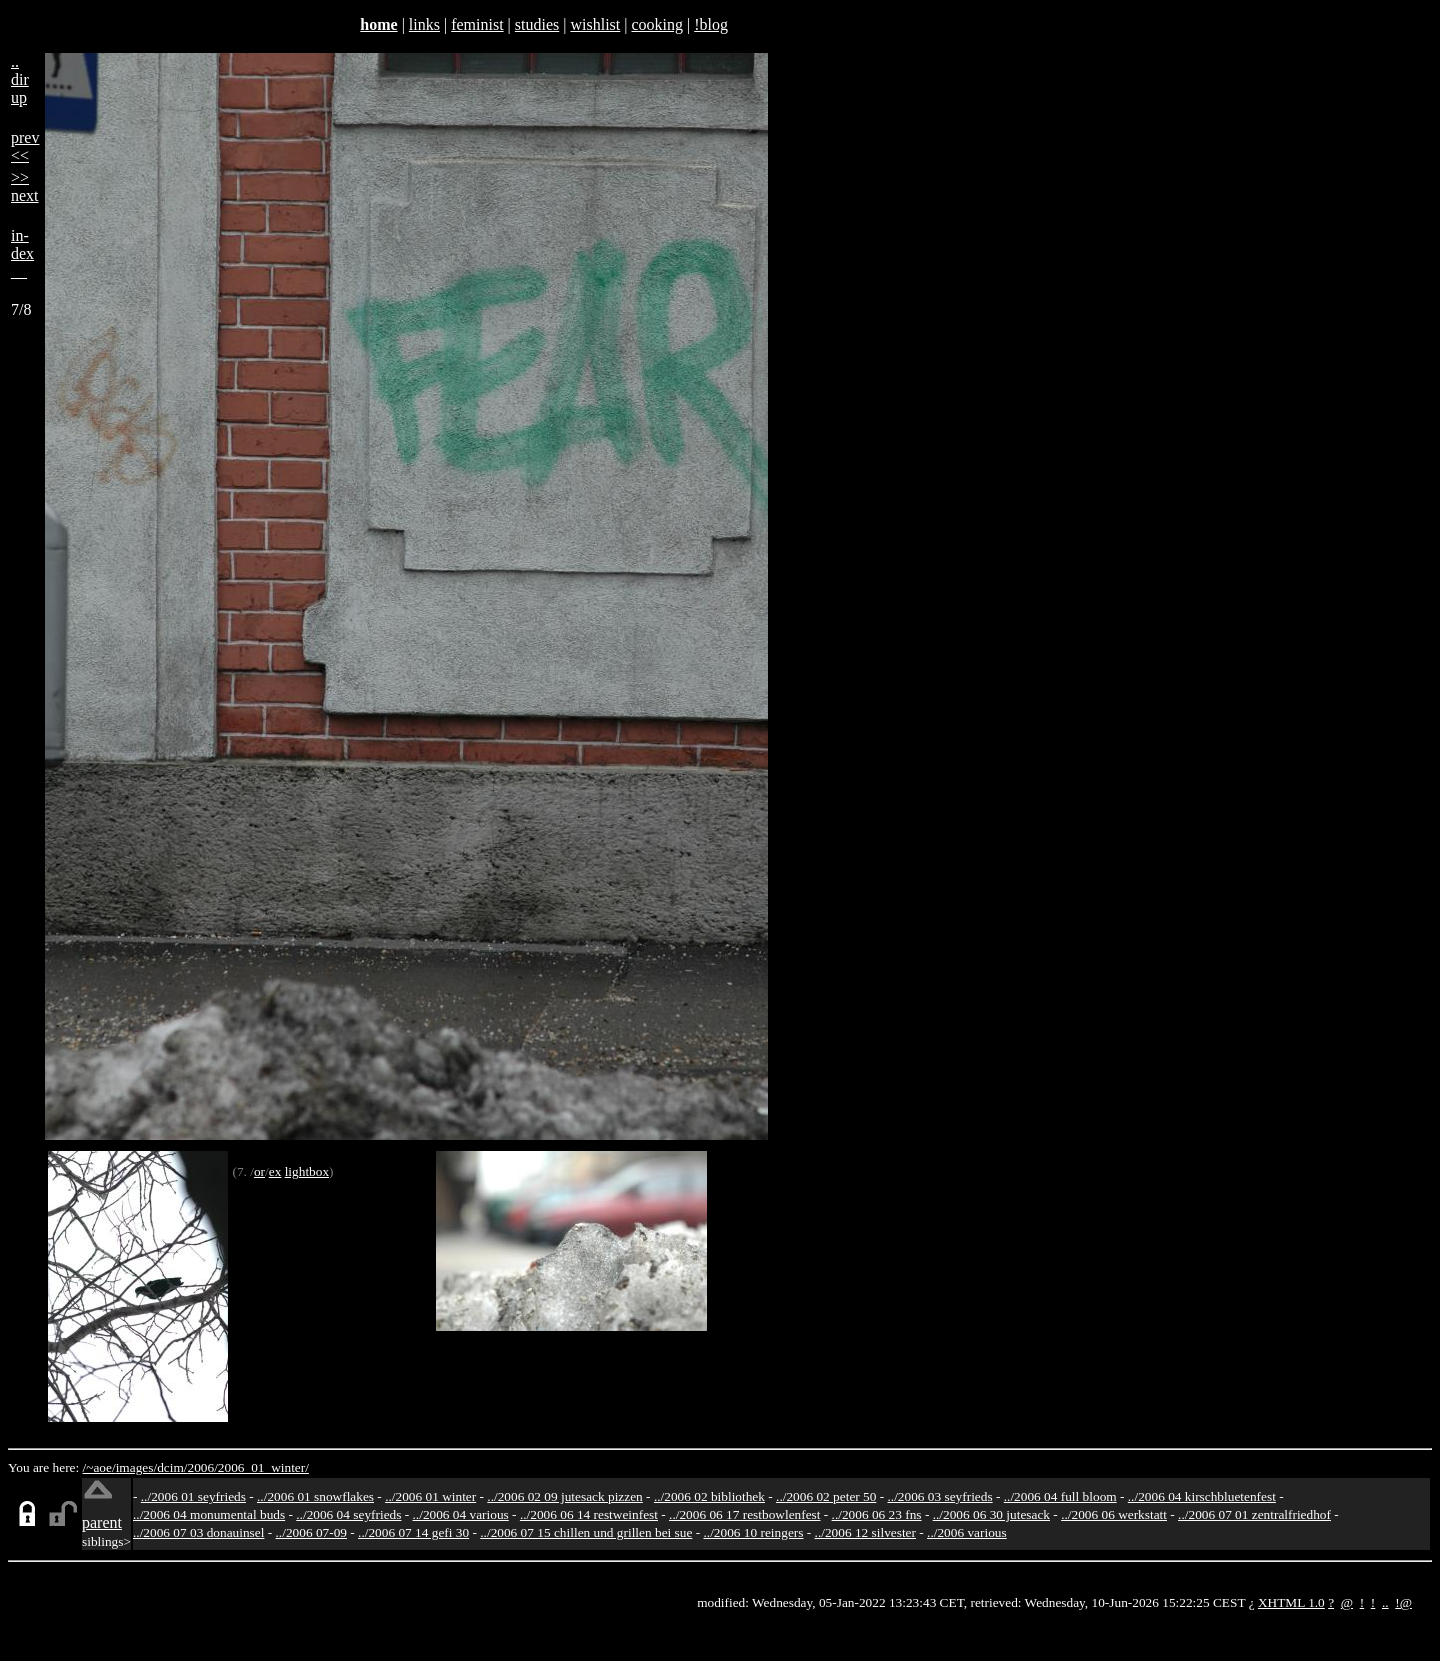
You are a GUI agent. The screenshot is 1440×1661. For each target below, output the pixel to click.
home (378, 24)
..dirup (20, 79)
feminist (477, 24)
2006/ (202, 1467)
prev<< (25, 146)
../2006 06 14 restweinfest (589, 1514)
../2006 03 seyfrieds (940, 1496)
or (259, 1171)
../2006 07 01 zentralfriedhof (1254, 1514)
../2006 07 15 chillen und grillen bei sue (586, 1532)
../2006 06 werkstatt (1114, 1514)
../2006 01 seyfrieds (193, 1496)
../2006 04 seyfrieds (348, 1514)
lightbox (307, 1171)
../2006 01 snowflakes (315, 1496)
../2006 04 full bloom (1060, 1496)
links (424, 24)
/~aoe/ (99, 1467)
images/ (136, 1467)
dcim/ (172, 1467)
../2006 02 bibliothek (709, 1496)
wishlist (595, 24)
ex (275, 1171)
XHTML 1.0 (1291, 1602)
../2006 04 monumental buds (209, 1514)
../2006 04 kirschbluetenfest (1202, 1496)
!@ (1403, 1602)
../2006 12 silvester (865, 1532)
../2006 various (967, 1532)
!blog (711, 24)
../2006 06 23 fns (877, 1514)
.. (1385, 1602)
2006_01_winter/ (263, 1467)
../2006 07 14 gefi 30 (413, 1532)
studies (537, 24)
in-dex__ (22, 253)
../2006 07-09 (311, 1532)
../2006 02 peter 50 (826, 1496)
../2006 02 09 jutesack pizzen (564, 1496)
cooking (657, 24)
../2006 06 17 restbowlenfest (744, 1514)
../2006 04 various (461, 1514)
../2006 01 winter (430, 1496)
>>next (25, 186)
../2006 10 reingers (753, 1532)
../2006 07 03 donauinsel (198, 1532)
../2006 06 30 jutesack (991, 1514)
